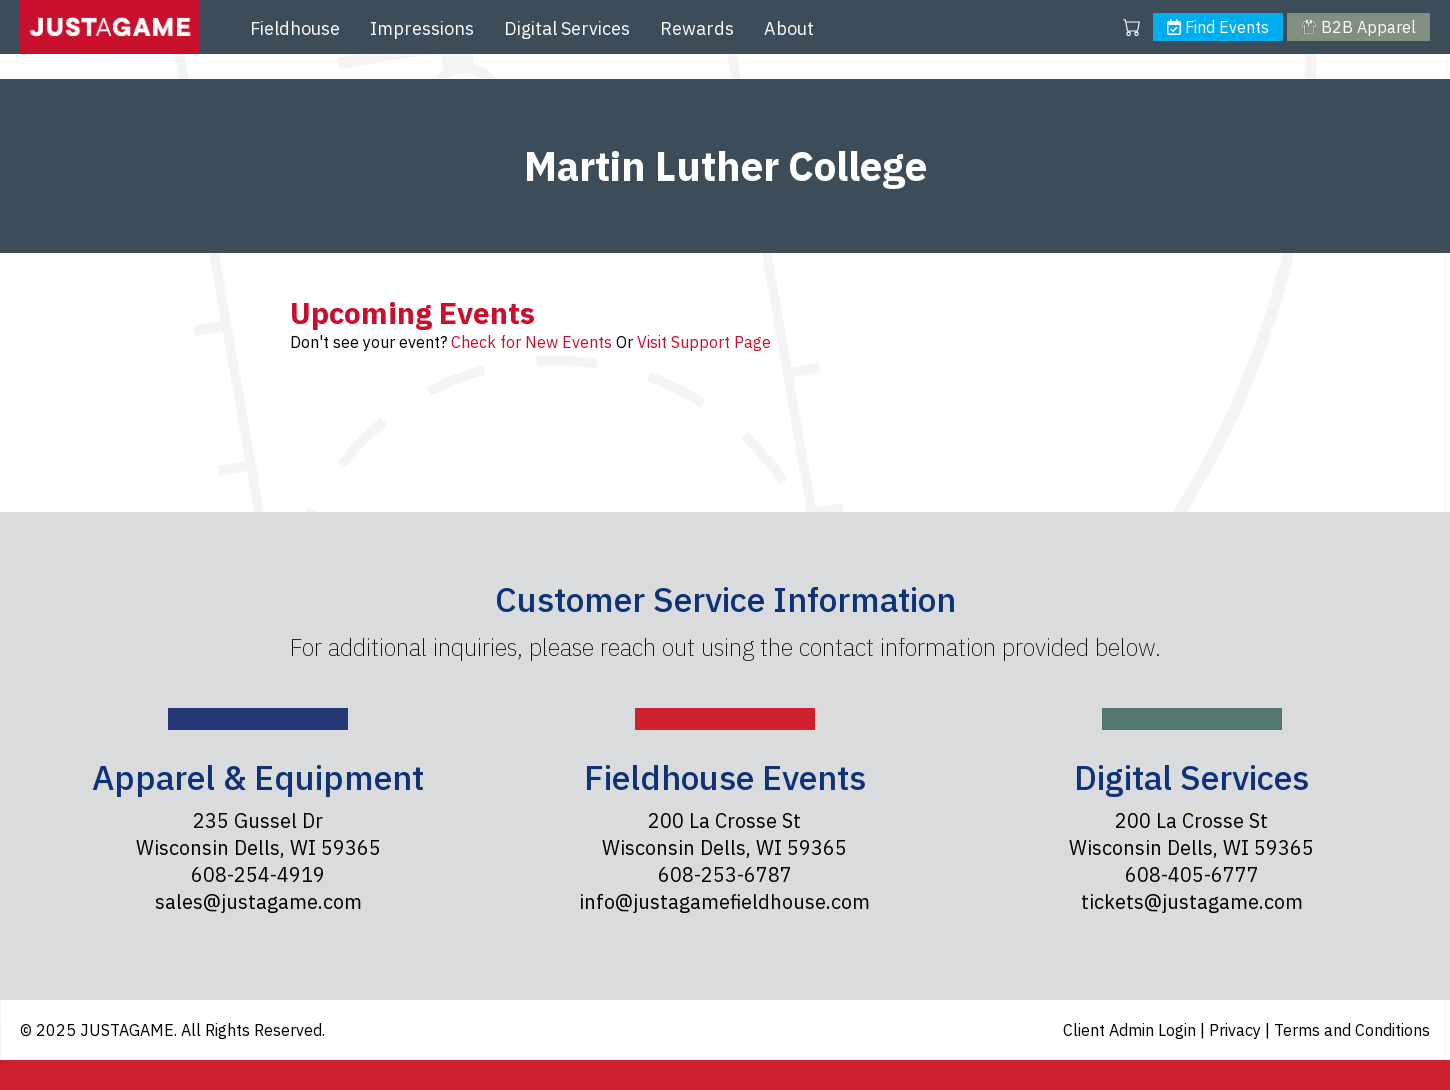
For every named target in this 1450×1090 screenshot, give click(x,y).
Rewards (697, 28)
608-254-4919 (258, 874)
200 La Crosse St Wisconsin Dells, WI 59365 (724, 834)
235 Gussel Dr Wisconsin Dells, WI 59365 (258, 834)
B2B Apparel (1358, 27)
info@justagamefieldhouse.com (724, 901)
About (789, 28)
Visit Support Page (704, 342)
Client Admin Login (1131, 1030)
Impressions (422, 28)
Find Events (1218, 27)
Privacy (1237, 1030)
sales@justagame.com (258, 901)
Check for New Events (531, 342)
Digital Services (567, 28)
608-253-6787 (725, 874)
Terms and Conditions (1352, 1030)
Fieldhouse (295, 28)
